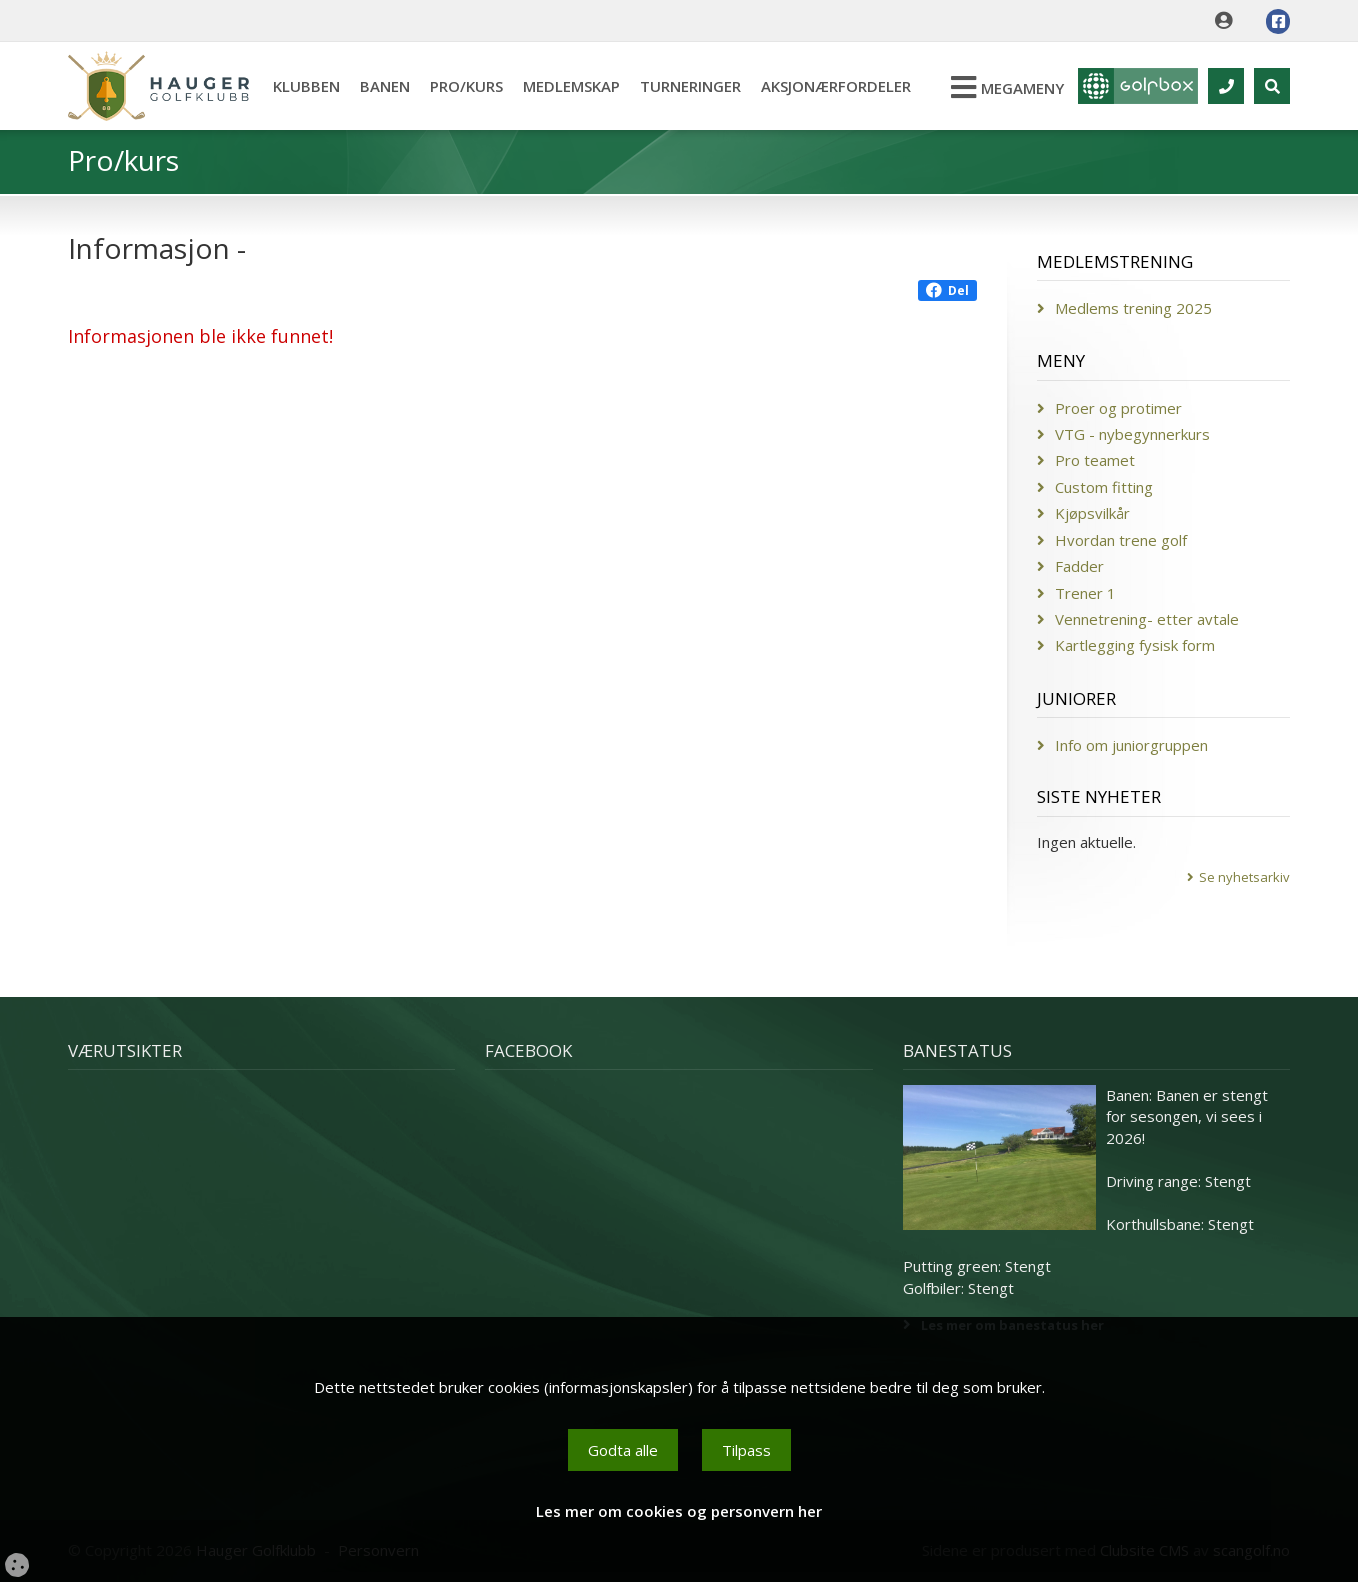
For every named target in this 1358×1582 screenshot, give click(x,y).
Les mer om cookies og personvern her (679, 1511)
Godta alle (623, 1450)
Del (947, 290)
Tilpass (746, 1450)
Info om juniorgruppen (1131, 745)
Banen (385, 86)
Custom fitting (1104, 487)
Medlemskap (571, 86)
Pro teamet (1095, 460)
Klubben (306, 86)
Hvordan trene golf (1121, 540)
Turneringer (690, 86)
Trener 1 (1085, 593)
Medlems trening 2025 (1133, 308)
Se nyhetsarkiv (1244, 877)
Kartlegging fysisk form (1135, 645)
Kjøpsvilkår (1092, 513)
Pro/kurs (466, 86)
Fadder (1079, 566)
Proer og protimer (1118, 408)
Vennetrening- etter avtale (1147, 619)
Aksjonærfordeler (836, 86)
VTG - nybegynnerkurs (1132, 434)
